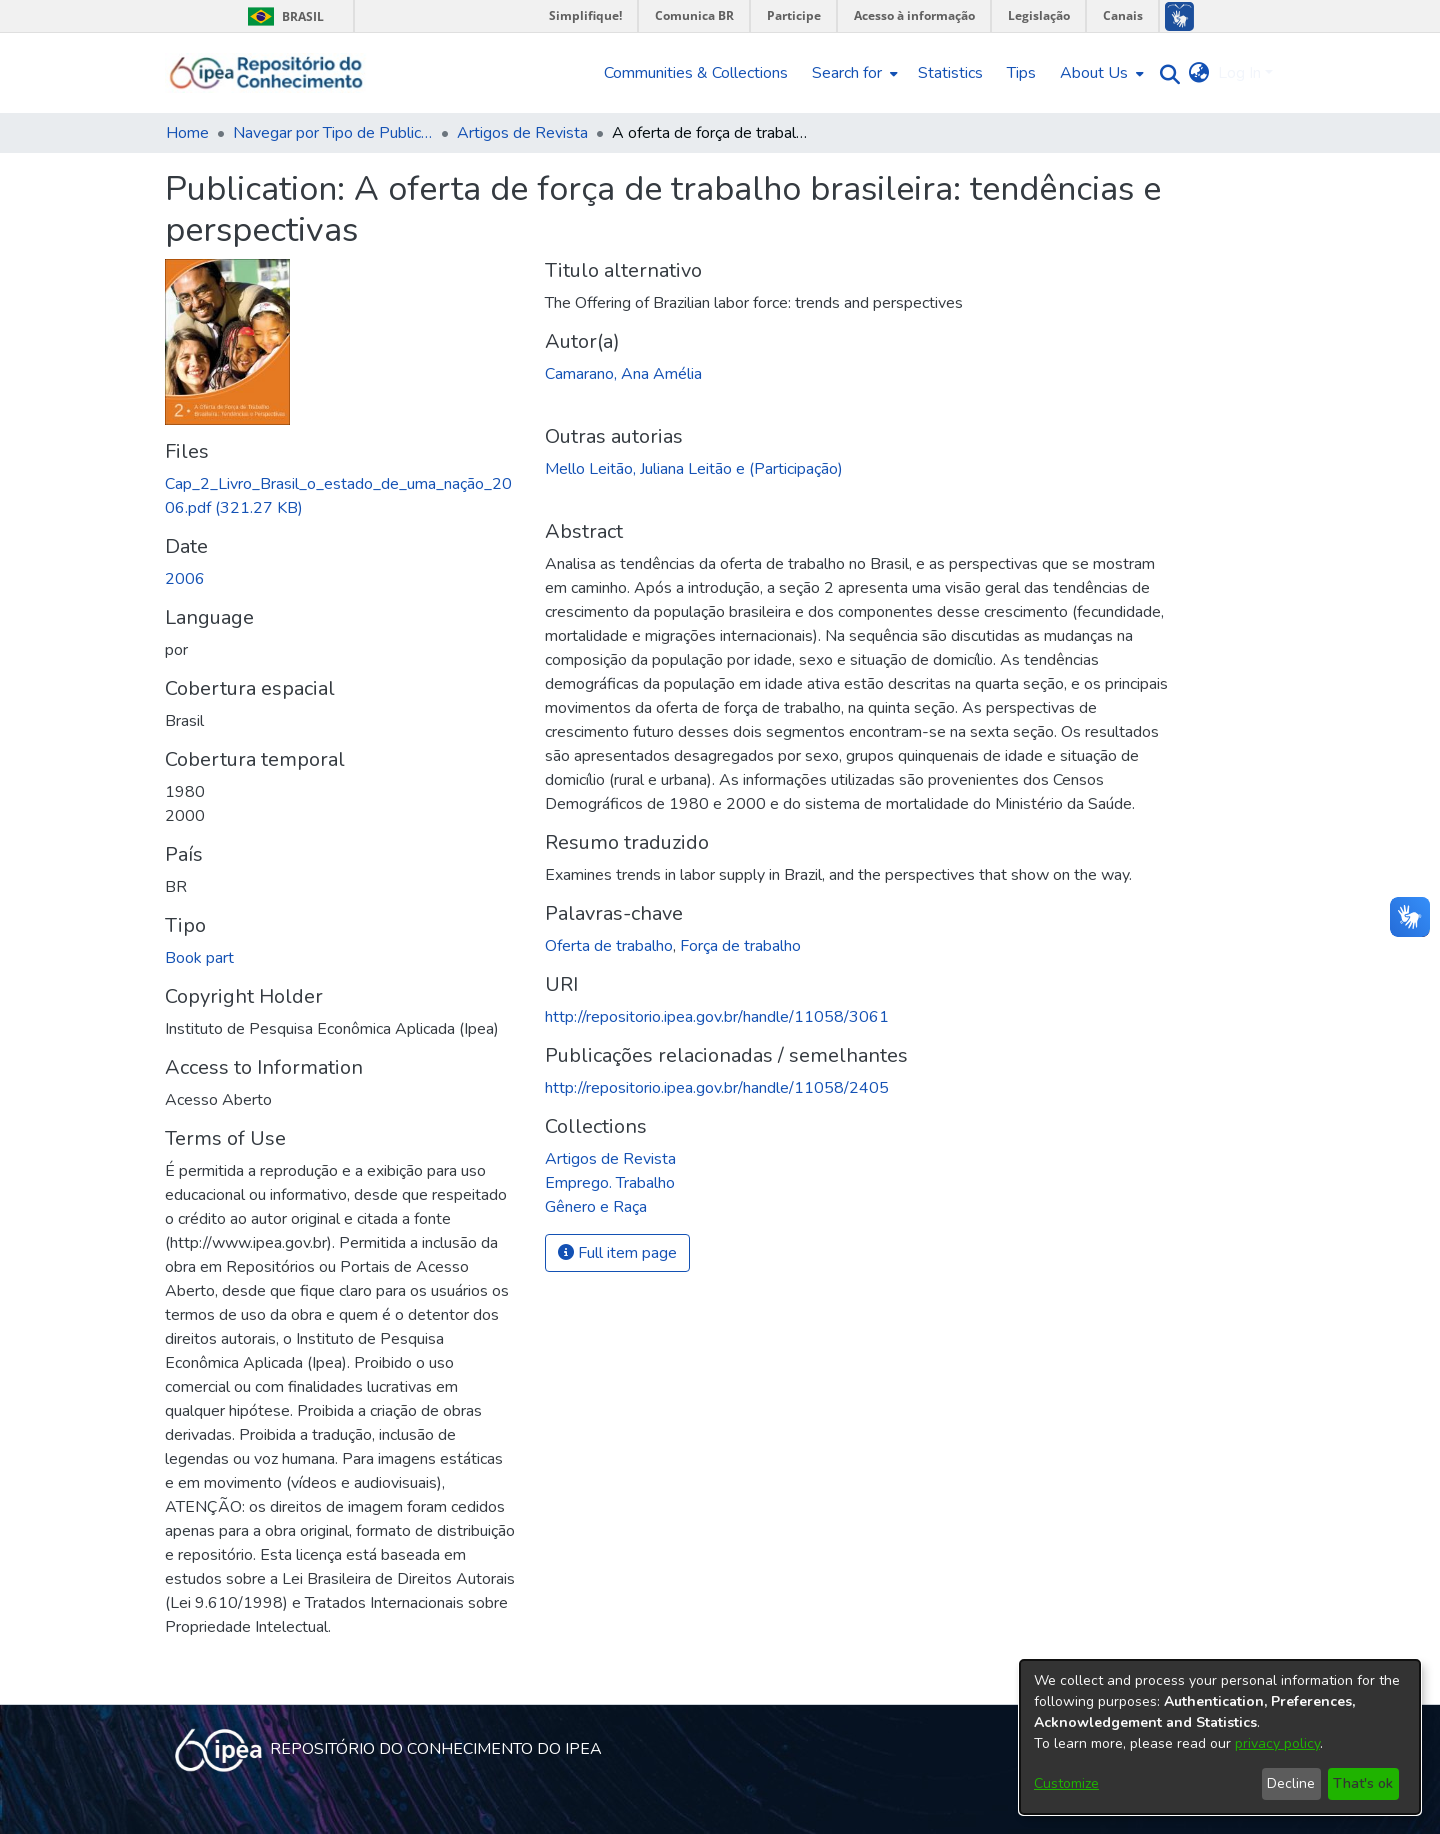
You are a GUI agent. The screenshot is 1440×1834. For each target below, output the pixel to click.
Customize (1066, 1783)
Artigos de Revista (522, 133)
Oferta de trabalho (609, 946)
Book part (199, 958)
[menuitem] (853, 73)
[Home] (266, 73)
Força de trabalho (740, 946)
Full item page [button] (617, 1253)
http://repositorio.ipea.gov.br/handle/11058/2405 (717, 1088)
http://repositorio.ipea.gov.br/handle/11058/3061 (717, 1017)
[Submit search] (1165, 73)
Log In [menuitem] (1239, 73)
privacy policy (1277, 1743)
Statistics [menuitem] (950, 73)
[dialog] (1220, 1737)
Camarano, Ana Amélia (623, 374)
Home (187, 133)
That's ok (1363, 1783)
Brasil (282, 16)
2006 (185, 579)
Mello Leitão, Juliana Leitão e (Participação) (694, 469)
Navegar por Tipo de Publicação (333, 133)
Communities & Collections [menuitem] (696, 73)
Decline (1291, 1783)
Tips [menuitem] (1021, 73)
